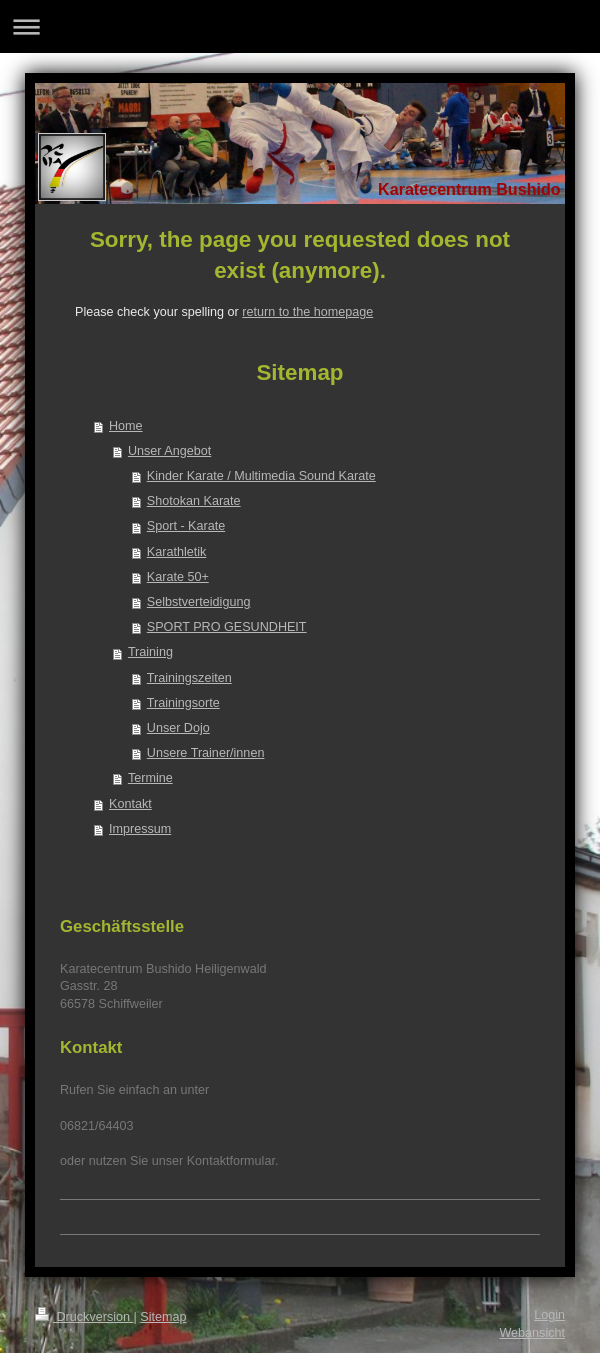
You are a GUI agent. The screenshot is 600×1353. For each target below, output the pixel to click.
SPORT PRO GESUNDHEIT (227, 627)
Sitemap (163, 1317)
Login (549, 1315)
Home (126, 426)
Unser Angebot (169, 451)
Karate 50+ (178, 577)
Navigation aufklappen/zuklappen (300, 26)
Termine (150, 778)
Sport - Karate (186, 526)
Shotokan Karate (194, 501)
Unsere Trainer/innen (206, 753)
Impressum (140, 829)
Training (150, 652)
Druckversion (84, 1317)
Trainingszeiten (189, 678)
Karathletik (177, 552)
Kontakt (130, 804)
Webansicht (532, 1333)
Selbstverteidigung (199, 602)
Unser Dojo (178, 728)
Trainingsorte (183, 703)
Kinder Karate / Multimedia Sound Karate (261, 476)
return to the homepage (307, 312)
